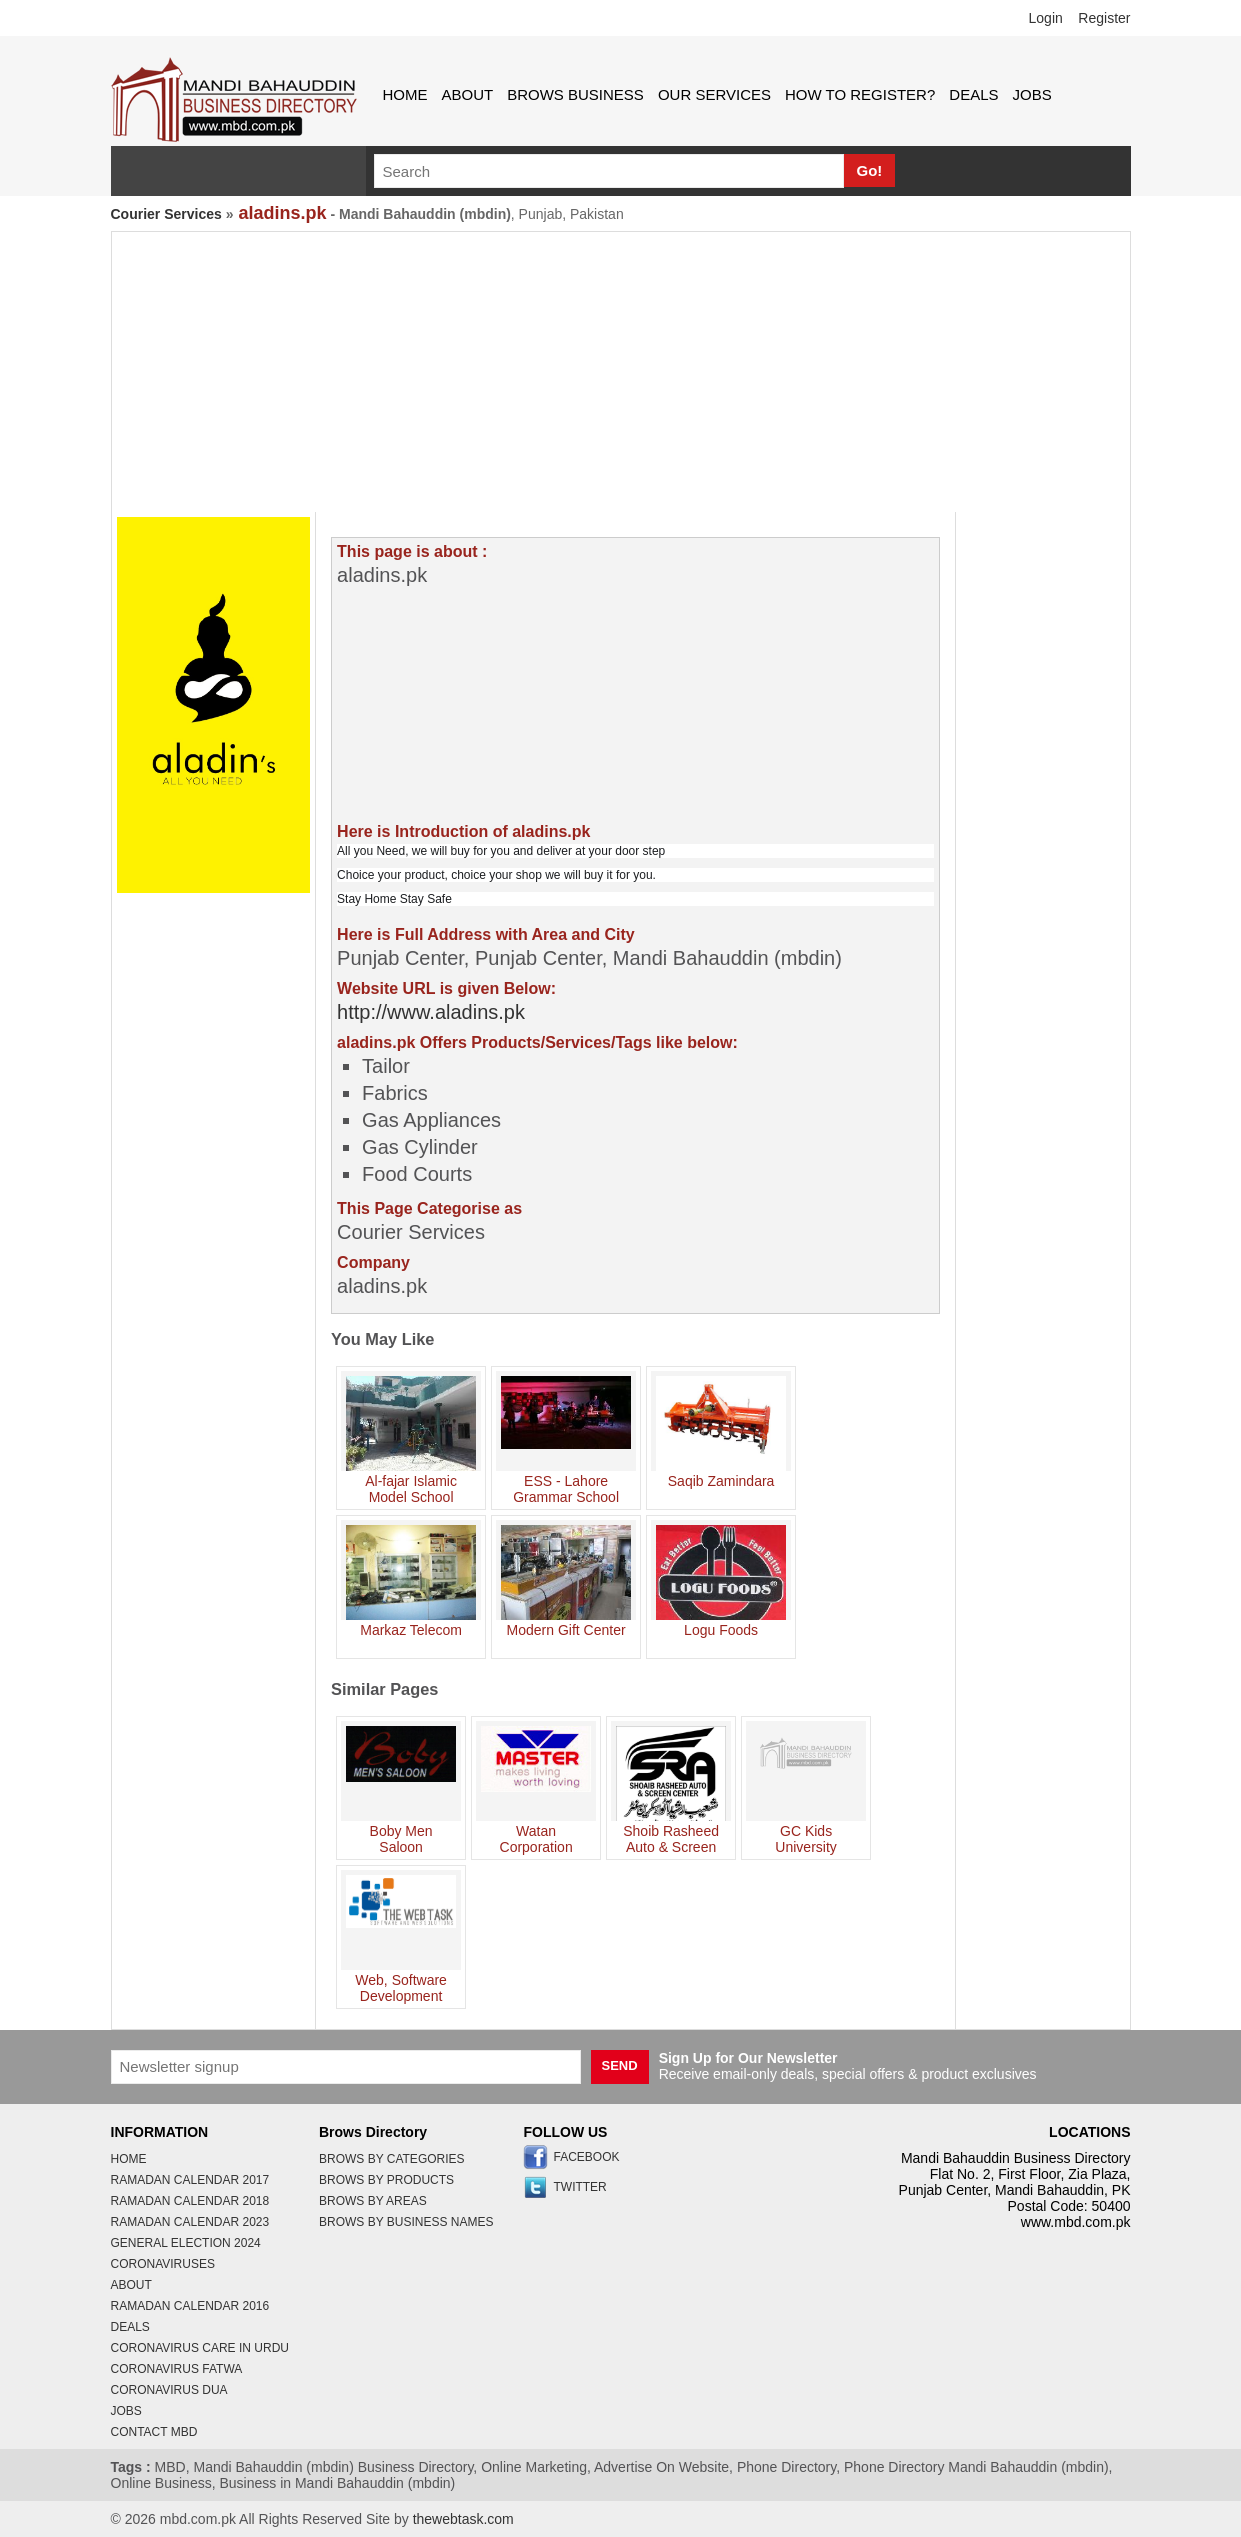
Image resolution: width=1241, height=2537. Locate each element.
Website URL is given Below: (446, 988)
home (405, 94)
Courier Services (166, 214)
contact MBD (154, 2432)
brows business (575, 94)
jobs (1032, 94)
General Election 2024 (186, 2243)
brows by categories (392, 2159)
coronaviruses (163, 2264)
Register (1104, 18)
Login (1046, 18)
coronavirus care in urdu (200, 2348)
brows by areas (373, 2201)
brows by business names (406, 2222)
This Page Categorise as (429, 1208)
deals (973, 94)
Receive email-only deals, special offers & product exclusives (848, 2066)
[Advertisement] (621, 372)
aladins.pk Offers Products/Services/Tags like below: (537, 1042)
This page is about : (412, 551)
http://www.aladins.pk (431, 1012)
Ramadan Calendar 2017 (190, 2180)
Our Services (714, 94)
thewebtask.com (463, 2519)
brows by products (386, 2180)
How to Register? (860, 94)
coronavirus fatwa (177, 2369)
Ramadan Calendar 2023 (190, 2222)
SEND (620, 2065)
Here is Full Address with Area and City (486, 934)
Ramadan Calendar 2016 (190, 2306)
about (468, 94)
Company (373, 1262)
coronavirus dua (169, 2390)
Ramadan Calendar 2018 (190, 2201)
